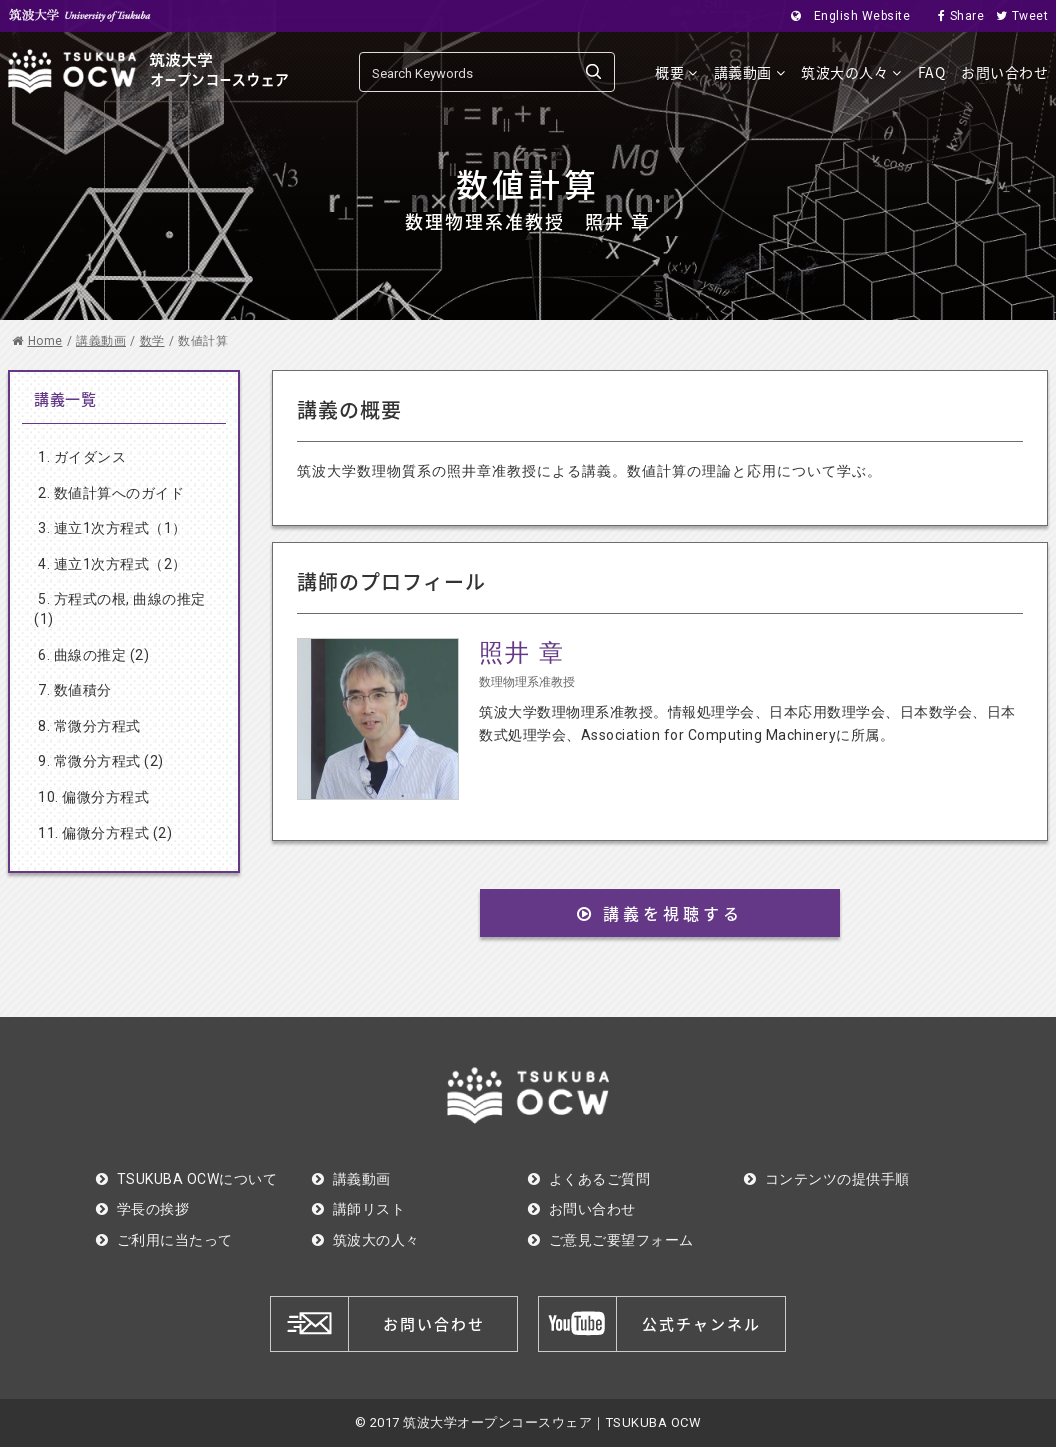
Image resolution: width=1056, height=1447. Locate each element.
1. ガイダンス (82, 457)
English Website (844, 16)
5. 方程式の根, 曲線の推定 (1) (120, 609)
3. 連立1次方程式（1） (112, 528)
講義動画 (750, 72)
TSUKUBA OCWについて (186, 1179)
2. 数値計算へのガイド (111, 493)
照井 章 (522, 653)
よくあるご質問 (589, 1179)
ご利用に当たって (164, 1240)
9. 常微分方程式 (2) (101, 761)
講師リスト (358, 1209)
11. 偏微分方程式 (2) (105, 833)
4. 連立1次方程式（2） (112, 564)
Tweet (1016, 16)
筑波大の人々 (851, 72)
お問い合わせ (1004, 72)
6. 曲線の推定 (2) (93, 655)
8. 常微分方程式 (89, 726)
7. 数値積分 (75, 690)
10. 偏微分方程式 (93, 797)
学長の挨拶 (142, 1209)
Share (955, 16)
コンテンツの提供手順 (827, 1179)
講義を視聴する (660, 913)
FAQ (932, 72)
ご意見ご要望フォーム (611, 1240)
